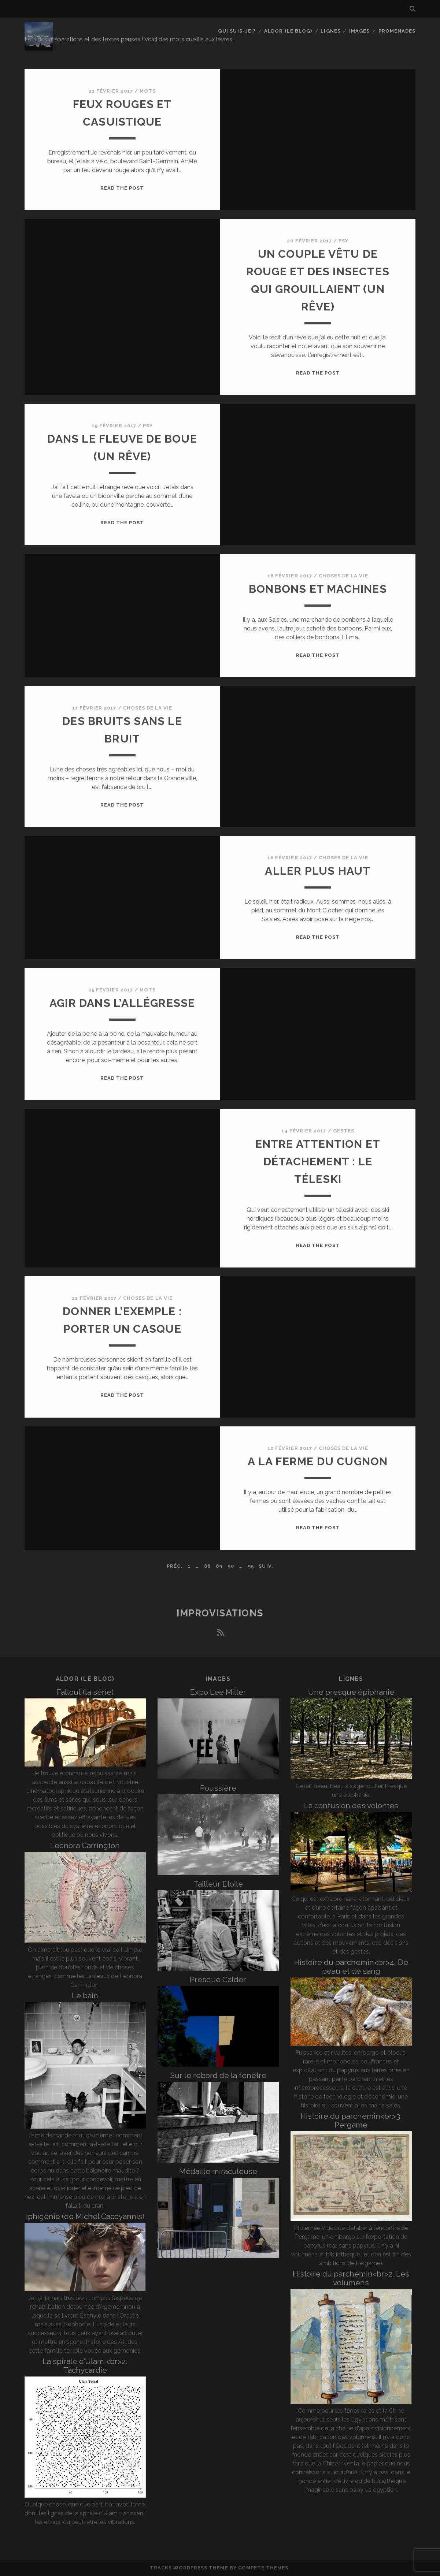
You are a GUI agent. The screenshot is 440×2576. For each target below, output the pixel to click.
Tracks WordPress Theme (189, 2568)
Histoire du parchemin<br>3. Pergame (351, 2120)
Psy (343, 240)
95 (251, 1566)
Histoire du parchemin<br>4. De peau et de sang (351, 1967)
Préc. (174, 1566)
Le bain (85, 1995)
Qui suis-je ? (237, 31)
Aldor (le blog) (288, 31)
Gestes (343, 1130)
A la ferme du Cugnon (318, 1461)
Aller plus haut (317, 870)
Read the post (122, 188)
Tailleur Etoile (218, 1883)
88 (207, 1566)
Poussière (218, 1788)
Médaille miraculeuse (218, 2171)
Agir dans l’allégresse (122, 1003)
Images (359, 31)
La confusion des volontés (351, 1805)
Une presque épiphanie (351, 1692)
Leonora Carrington (85, 1845)
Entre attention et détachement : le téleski (318, 1161)
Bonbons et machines (318, 588)
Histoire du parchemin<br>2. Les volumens (351, 2278)
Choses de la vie (343, 575)
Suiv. (266, 1566)
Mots (148, 91)
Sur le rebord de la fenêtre (218, 2075)
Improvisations (220, 1613)
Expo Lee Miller (218, 1692)
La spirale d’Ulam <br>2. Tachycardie (84, 2366)
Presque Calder (218, 1979)
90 (231, 1566)
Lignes (330, 31)
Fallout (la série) (85, 1692)
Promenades (396, 31)
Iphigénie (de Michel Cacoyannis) (85, 2216)
